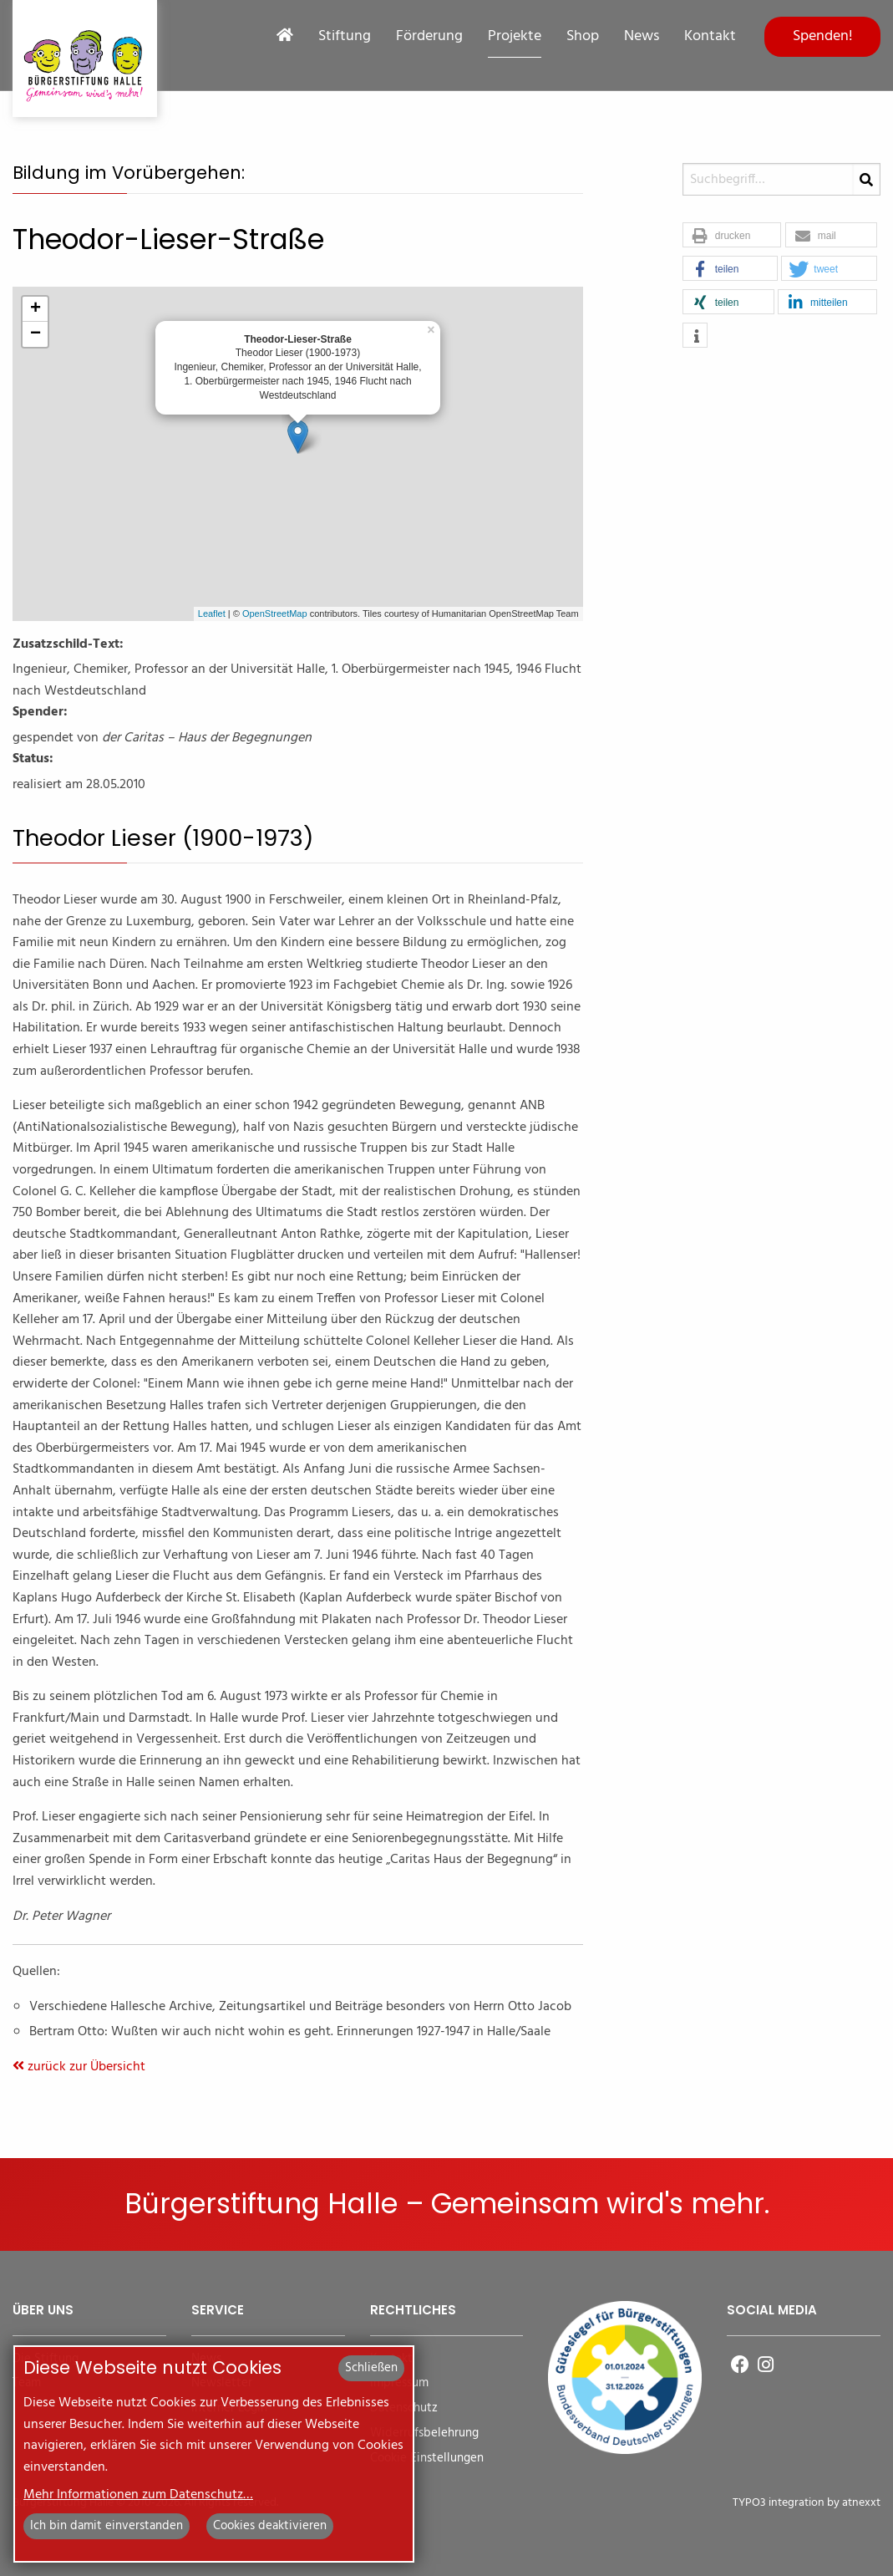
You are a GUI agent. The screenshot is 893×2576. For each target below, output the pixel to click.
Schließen (371, 2368)
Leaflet (212, 613)
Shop (582, 36)
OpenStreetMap (274, 613)
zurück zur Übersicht (79, 2067)
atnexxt (861, 2502)
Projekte (514, 36)
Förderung (429, 36)
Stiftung (344, 36)
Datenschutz (404, 2408)
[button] (732, 235)
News (641, 36)
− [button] (35, 334)
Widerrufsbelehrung (424, 2433)
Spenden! (823, 36)
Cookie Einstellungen (427, 2458)
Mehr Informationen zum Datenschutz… (138, 2495)
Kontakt (710, 36)
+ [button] (35, 309)
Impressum (399, 2383)
